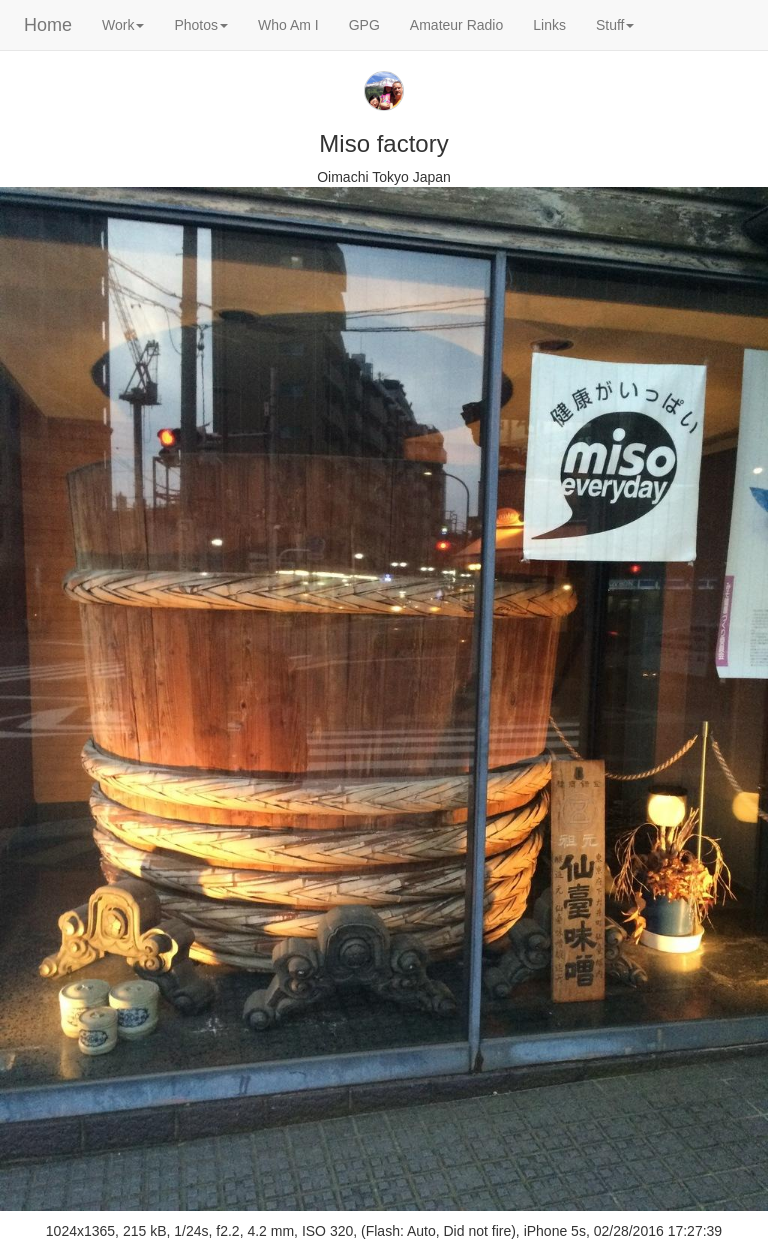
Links (549, 25)
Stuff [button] (615, 25)
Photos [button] (201, 25)
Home (48, 25)
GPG (364, 25)
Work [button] (123, 25)
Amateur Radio (456, 25)
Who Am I (288, 25)
